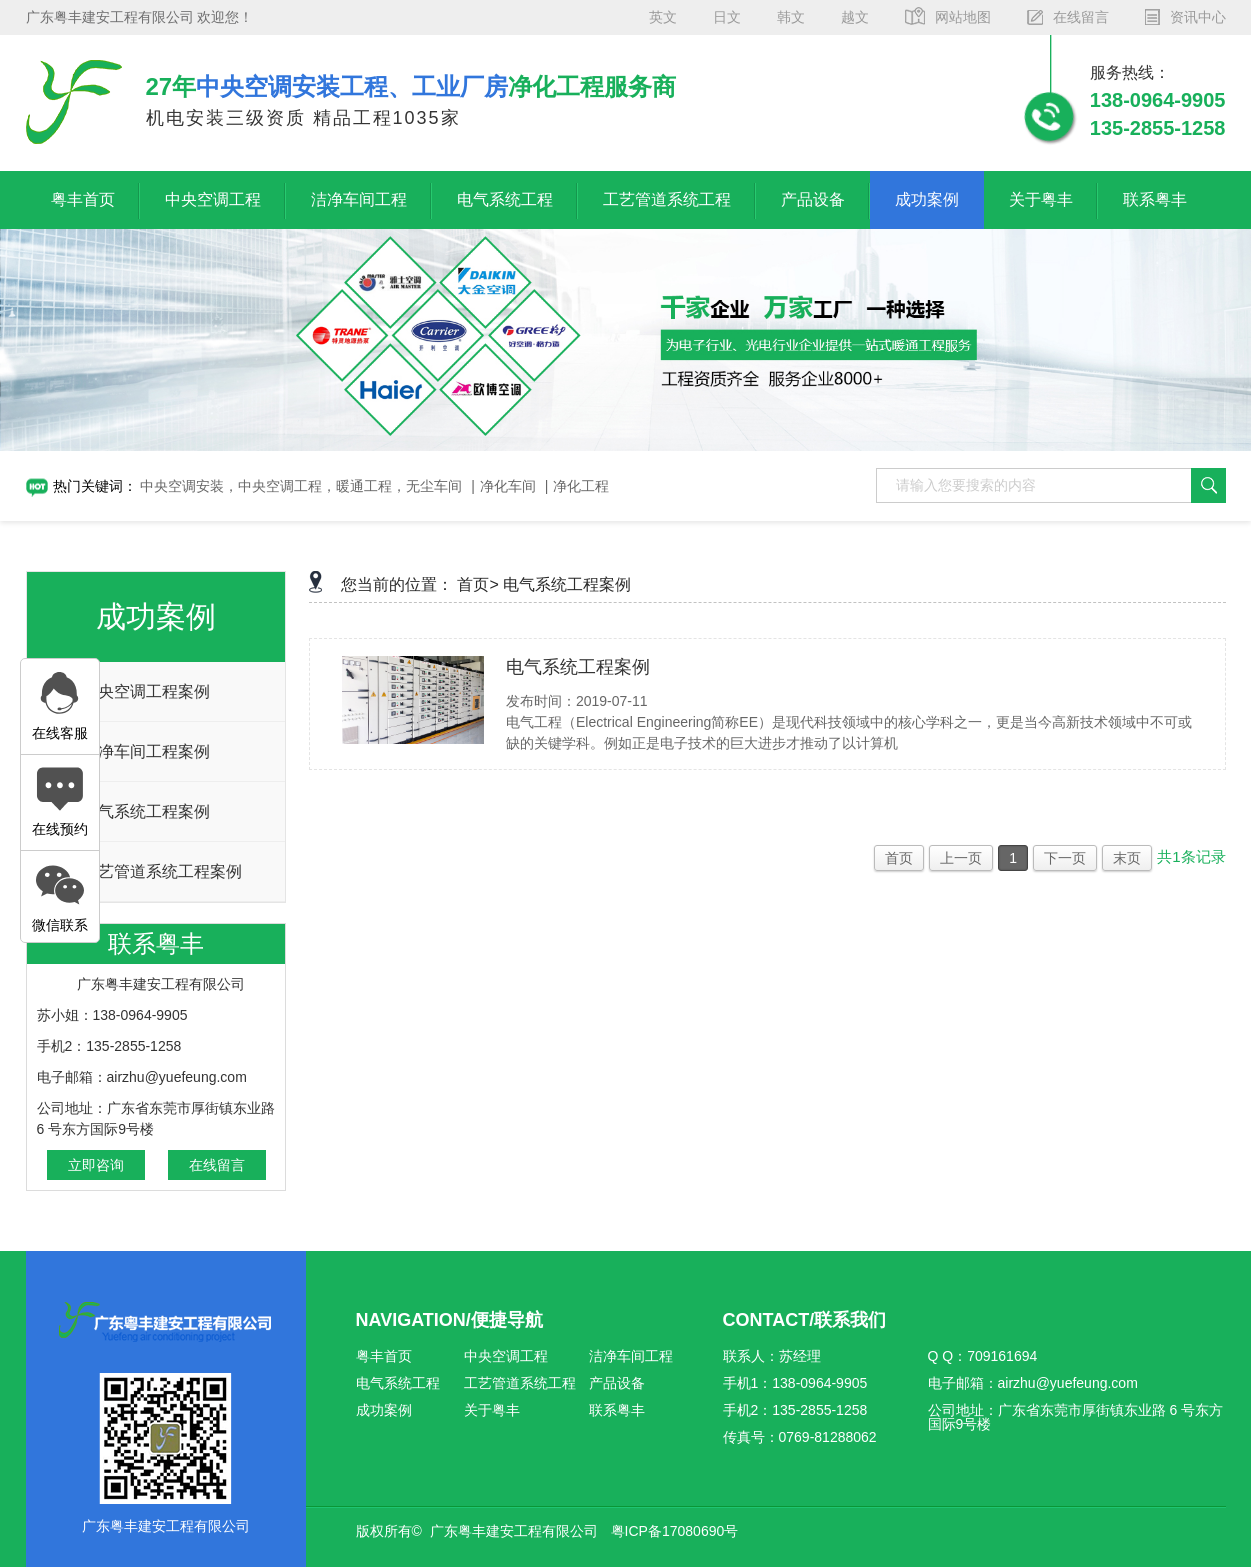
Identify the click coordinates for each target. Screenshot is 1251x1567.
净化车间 (508, 486)
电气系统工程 (505, 199)
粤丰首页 (83, 199)
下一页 (1065, 858)
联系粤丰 (1155, 199)
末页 (1127, 858)
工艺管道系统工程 (667, 199)
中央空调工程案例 (146, 691)
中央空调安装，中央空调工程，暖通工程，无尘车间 (301, 486)
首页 (899, 858)
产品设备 (813, 199)
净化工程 (581, 486)
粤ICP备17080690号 (675, 1531)
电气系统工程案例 (146, 811)
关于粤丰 (1041, 199)
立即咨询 (96, 1165)
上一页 (961, 858)
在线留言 (217, 1165)
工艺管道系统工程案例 (162, 871)
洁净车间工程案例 (146, 751)
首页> (477, 584)
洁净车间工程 (359, 199)
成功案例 (927, 199)
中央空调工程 (213, 199)
